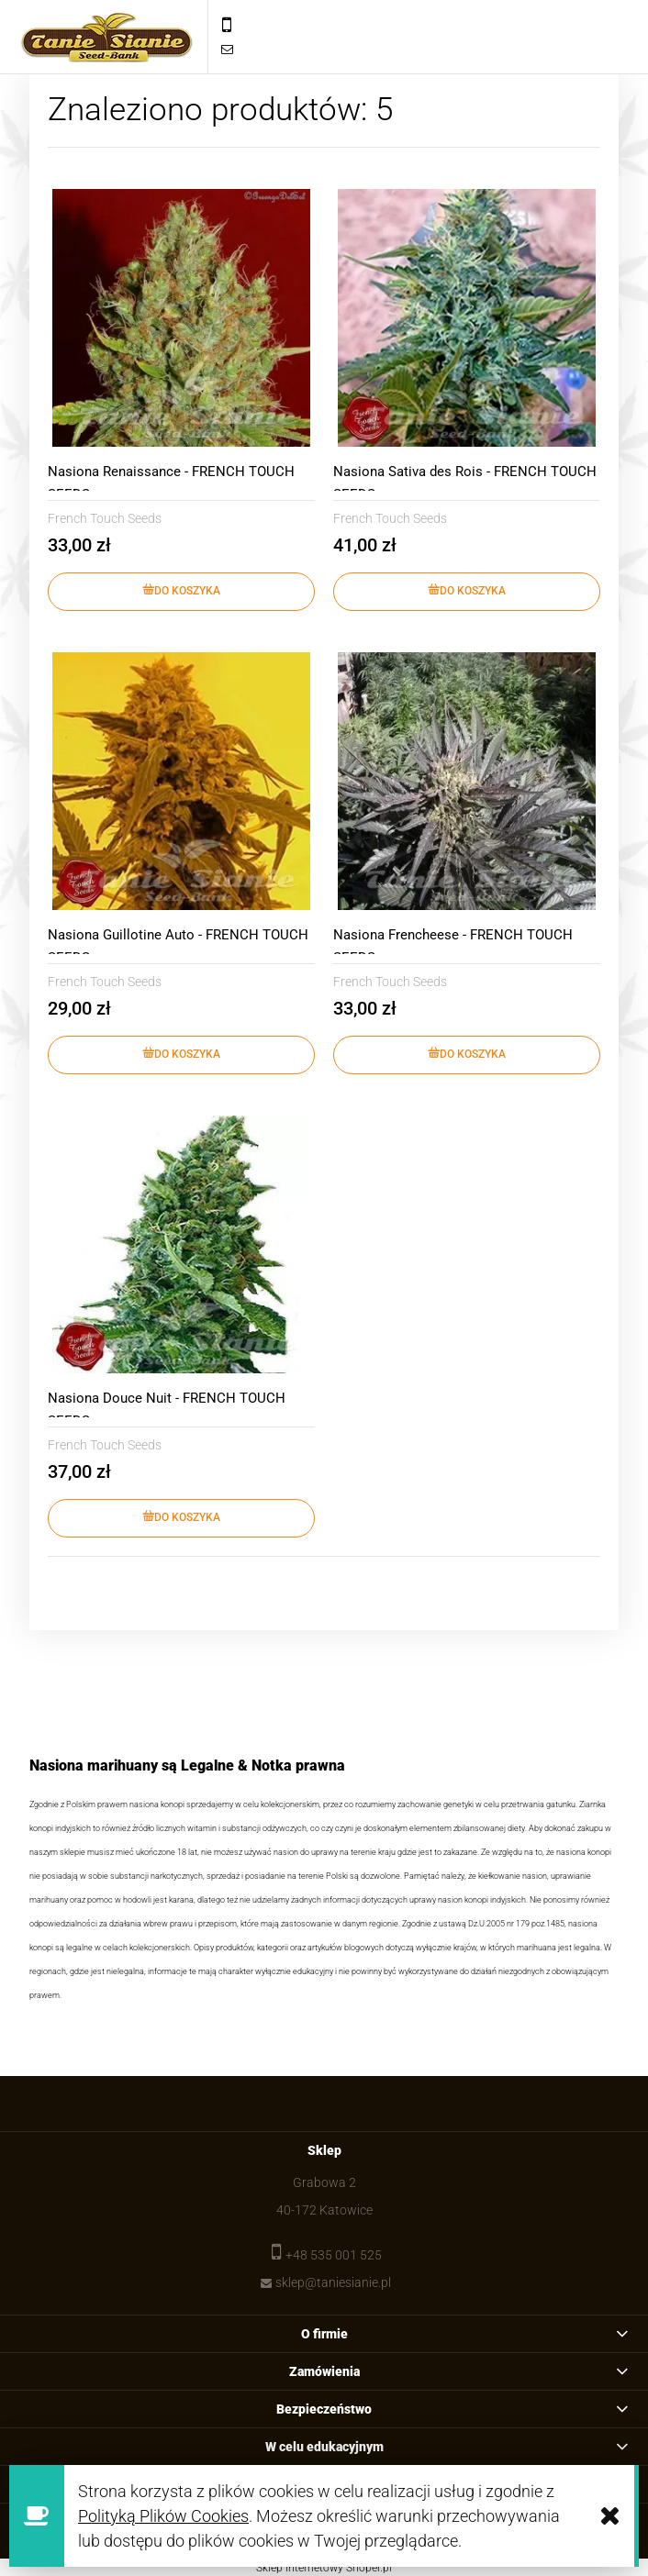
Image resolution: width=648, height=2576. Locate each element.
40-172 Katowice (324, 2210)
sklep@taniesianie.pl (333, 2282)
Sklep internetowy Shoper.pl (324, 2567)
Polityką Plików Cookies (163, 2516)
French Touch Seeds (105, 518)
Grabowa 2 (324, 2182)
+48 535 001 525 (333, 2255)
